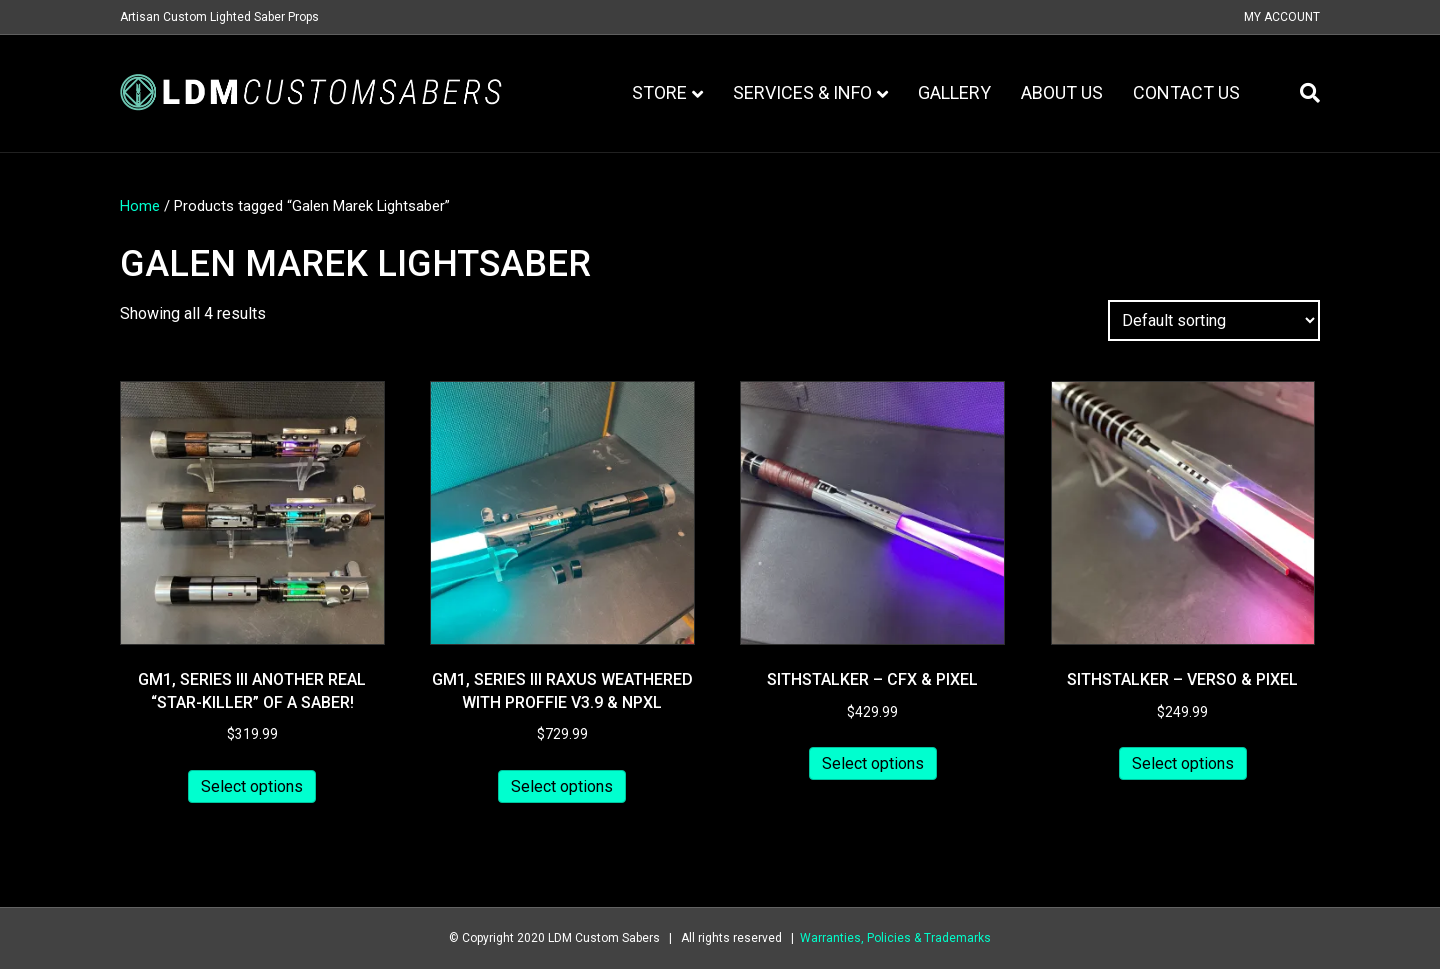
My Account (1282, 17)
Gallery (954, 92)
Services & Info (802, 92)
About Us (1062, 92)
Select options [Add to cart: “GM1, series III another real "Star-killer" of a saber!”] (252, 786)
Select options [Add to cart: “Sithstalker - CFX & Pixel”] (873, 763)
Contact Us (1186, 92)
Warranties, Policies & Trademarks (895, 938)
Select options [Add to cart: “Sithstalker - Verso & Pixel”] (1183, 763)
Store (659, 92)
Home (140, 206)
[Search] (1302, 93)
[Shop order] (1214, 320)
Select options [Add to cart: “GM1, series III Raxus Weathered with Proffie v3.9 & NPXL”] (562, 786)
